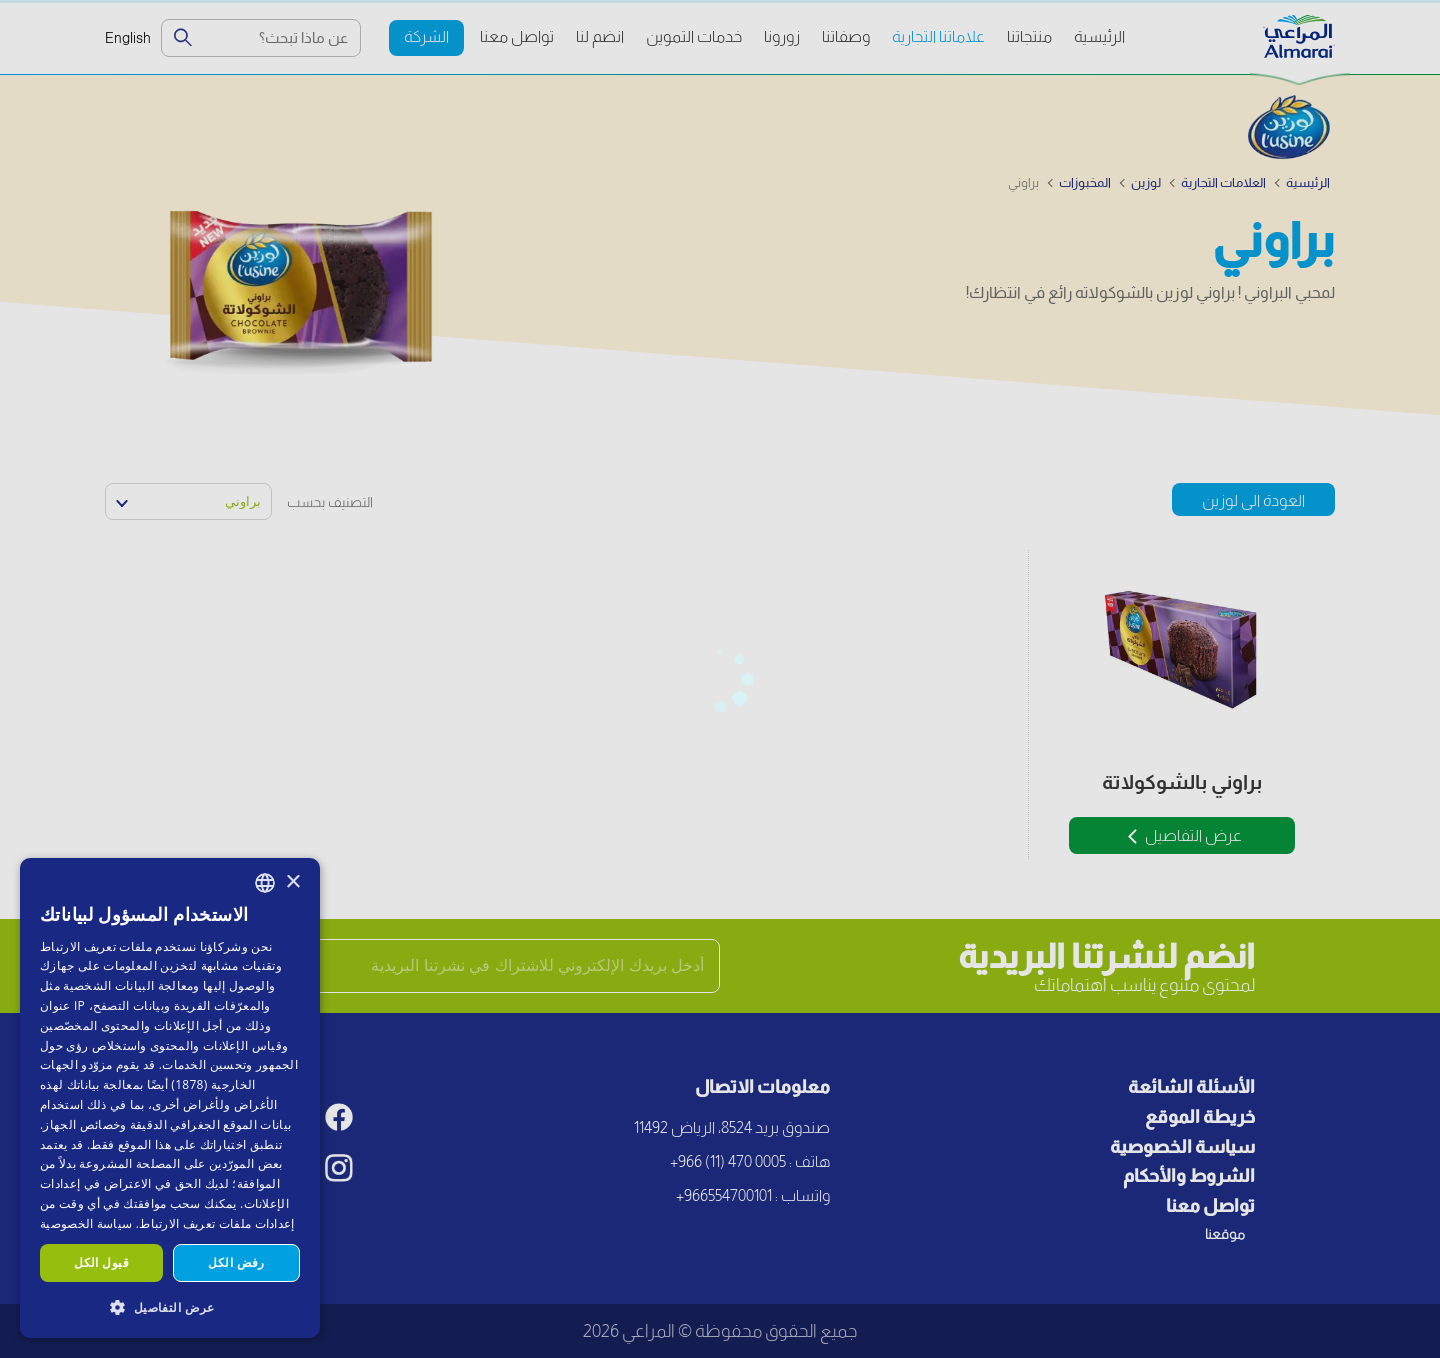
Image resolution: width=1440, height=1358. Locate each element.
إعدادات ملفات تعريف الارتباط (216, 1223)
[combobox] (265, 883)
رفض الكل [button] (236, 1262)
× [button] (292, 882)
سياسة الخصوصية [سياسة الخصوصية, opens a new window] (86, 1223)
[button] (170, 1306)
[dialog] (170, 1098)
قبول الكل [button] (101, 1262)
